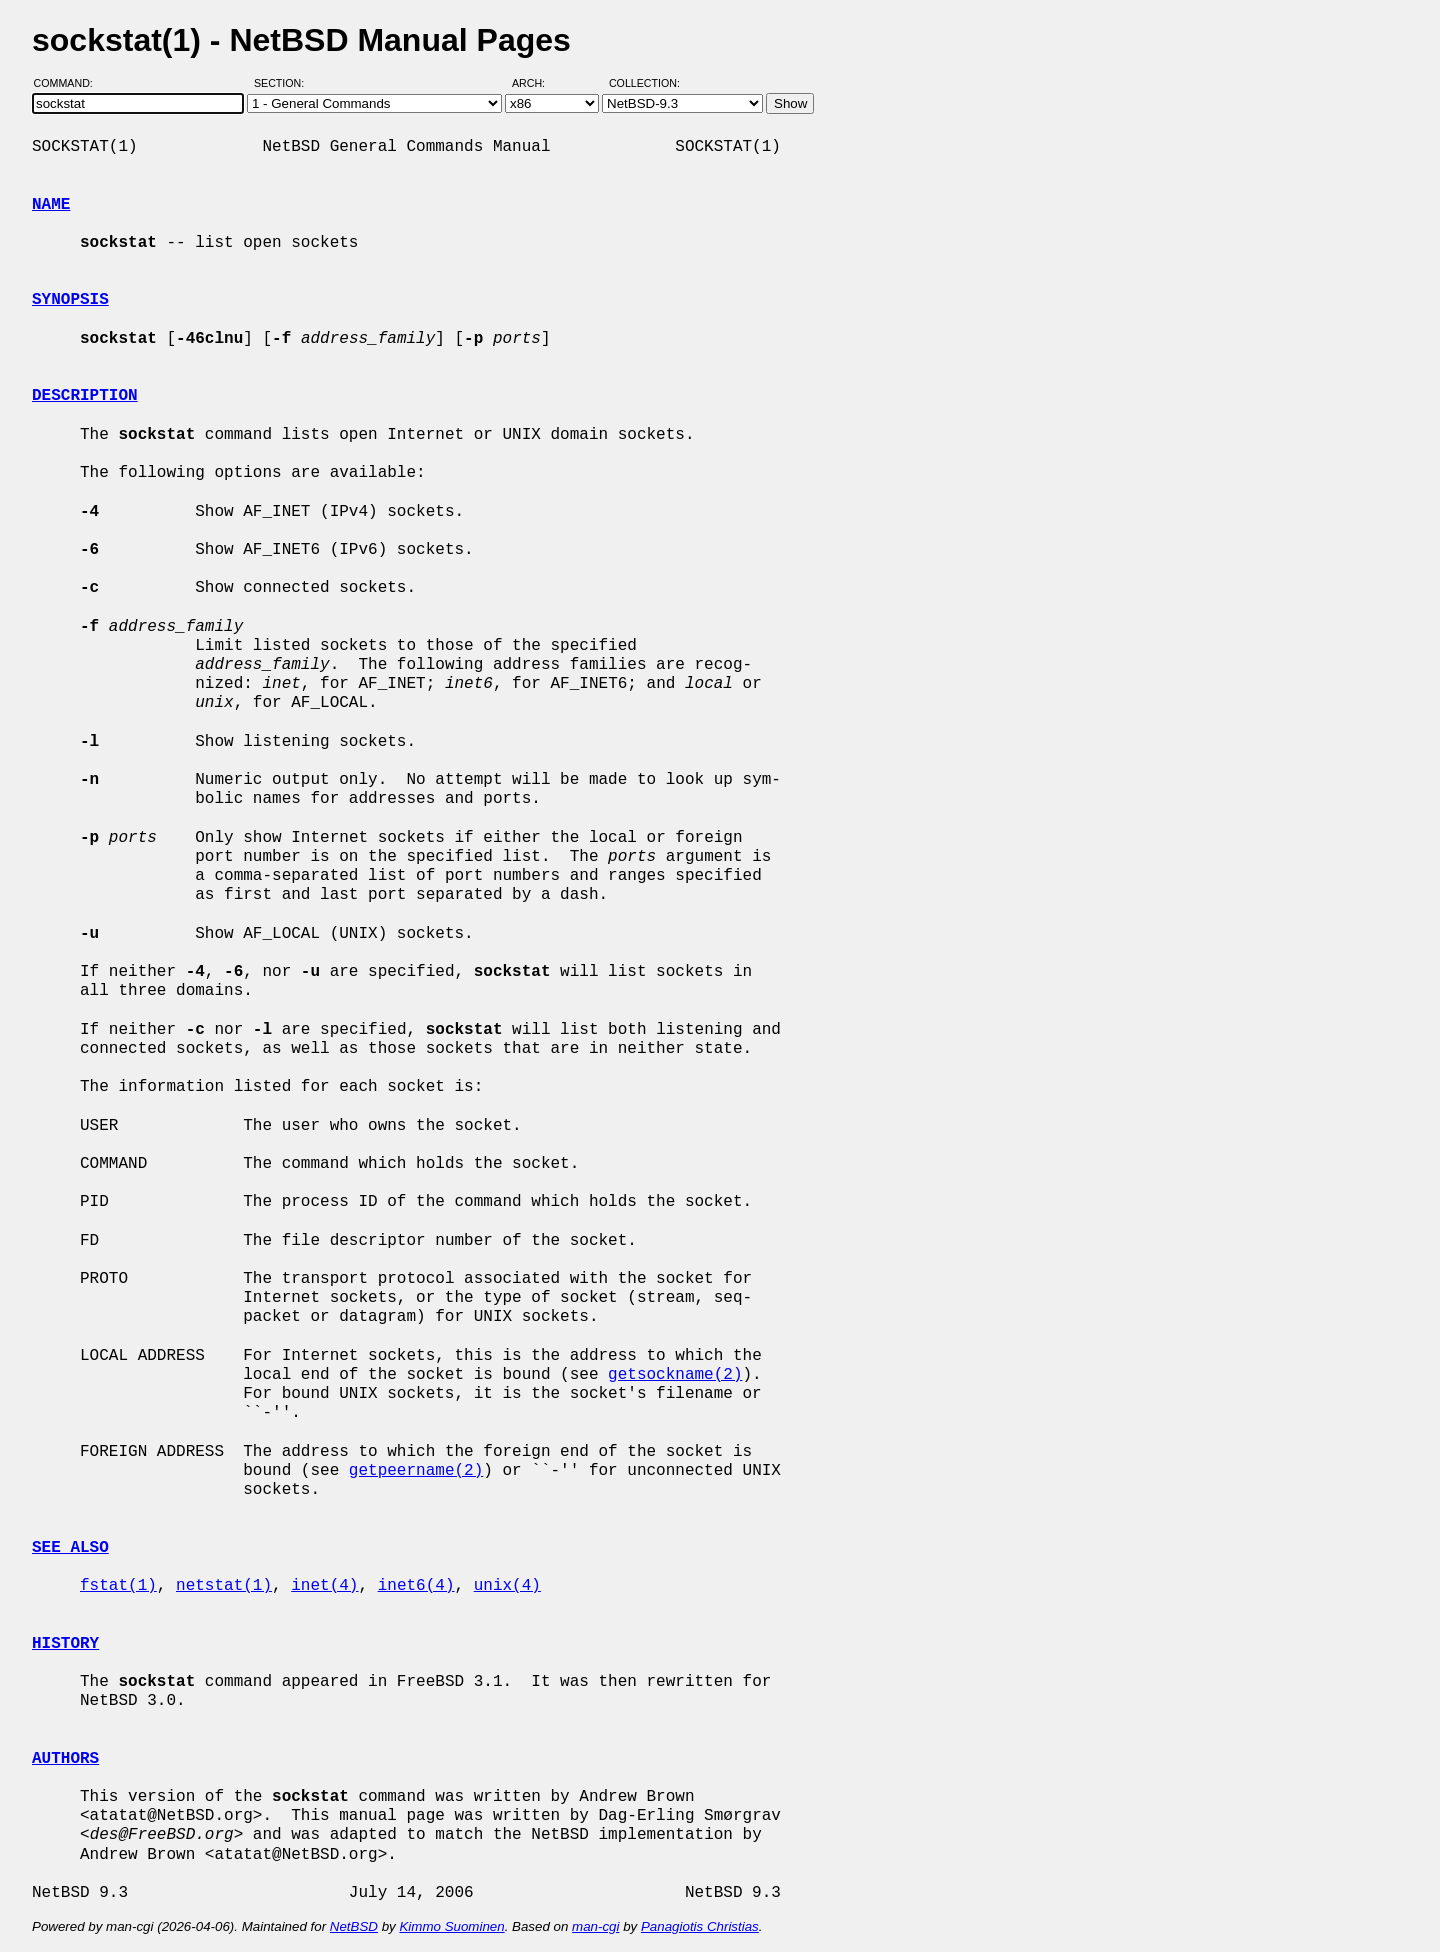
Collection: (644, 83)
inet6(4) (416, 1586)
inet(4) (324, 1586)
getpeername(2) (416, 1471)
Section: (283, 83)
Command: (69, 83)
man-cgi (595, 1926)
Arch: (537, 83)
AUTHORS (65, 1759)
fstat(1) (118, 1586)
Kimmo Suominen (451, 1926)
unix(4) (507, 1586)
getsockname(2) (675, 1375)
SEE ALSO (70, 1548)
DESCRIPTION (85, 396)
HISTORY (65, 1644)
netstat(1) (224, 1586)
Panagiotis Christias (700, 1926)
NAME (51, 205)
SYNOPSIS (70, 300)
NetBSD (354, 1926)
